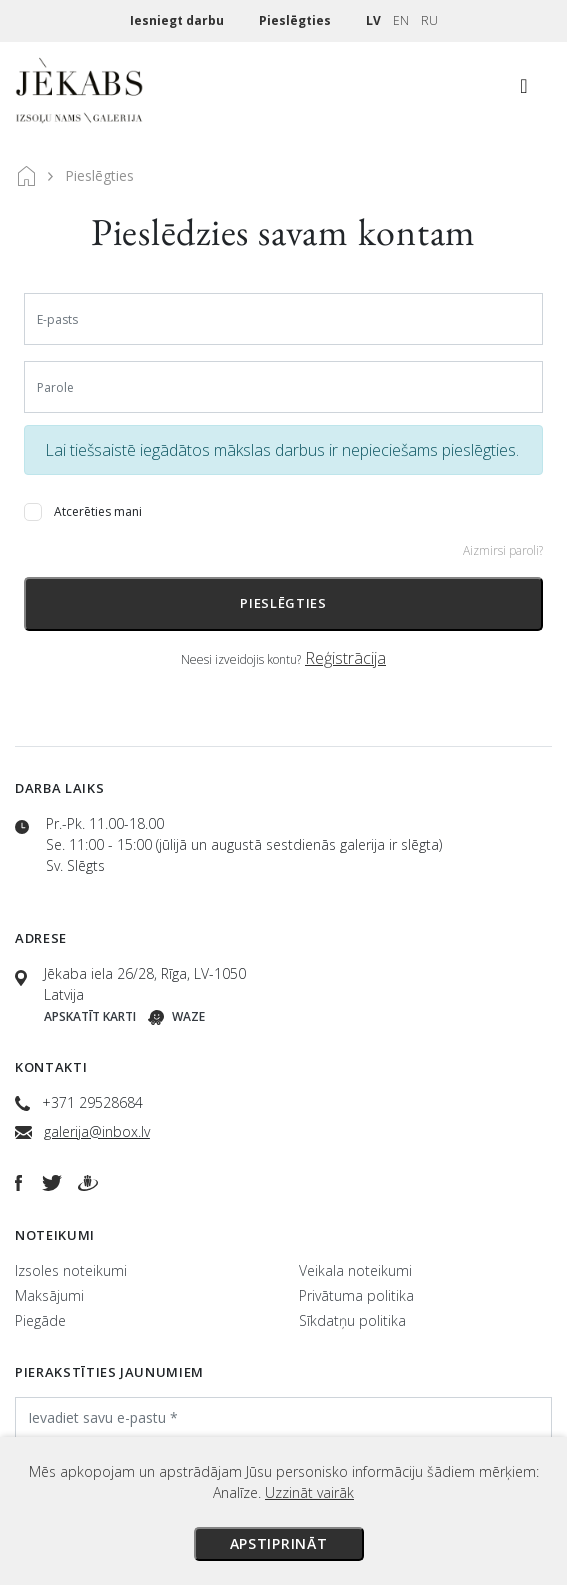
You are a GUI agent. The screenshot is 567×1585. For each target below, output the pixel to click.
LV (373, 20)
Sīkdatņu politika (352, 1320)
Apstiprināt (279, 1543)
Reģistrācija (345, 658)
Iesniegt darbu (178, 20)
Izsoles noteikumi (71, 1270)
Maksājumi (49, 1295)
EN (401, 20)
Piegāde (40, 1320)
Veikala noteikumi (355, 1270)
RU (429, 20)
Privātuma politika (356, 1295)
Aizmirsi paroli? (503, 550)
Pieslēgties (296, 20)
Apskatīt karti (90, 1016)
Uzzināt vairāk (309, 1492)
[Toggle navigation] (524, 91)
